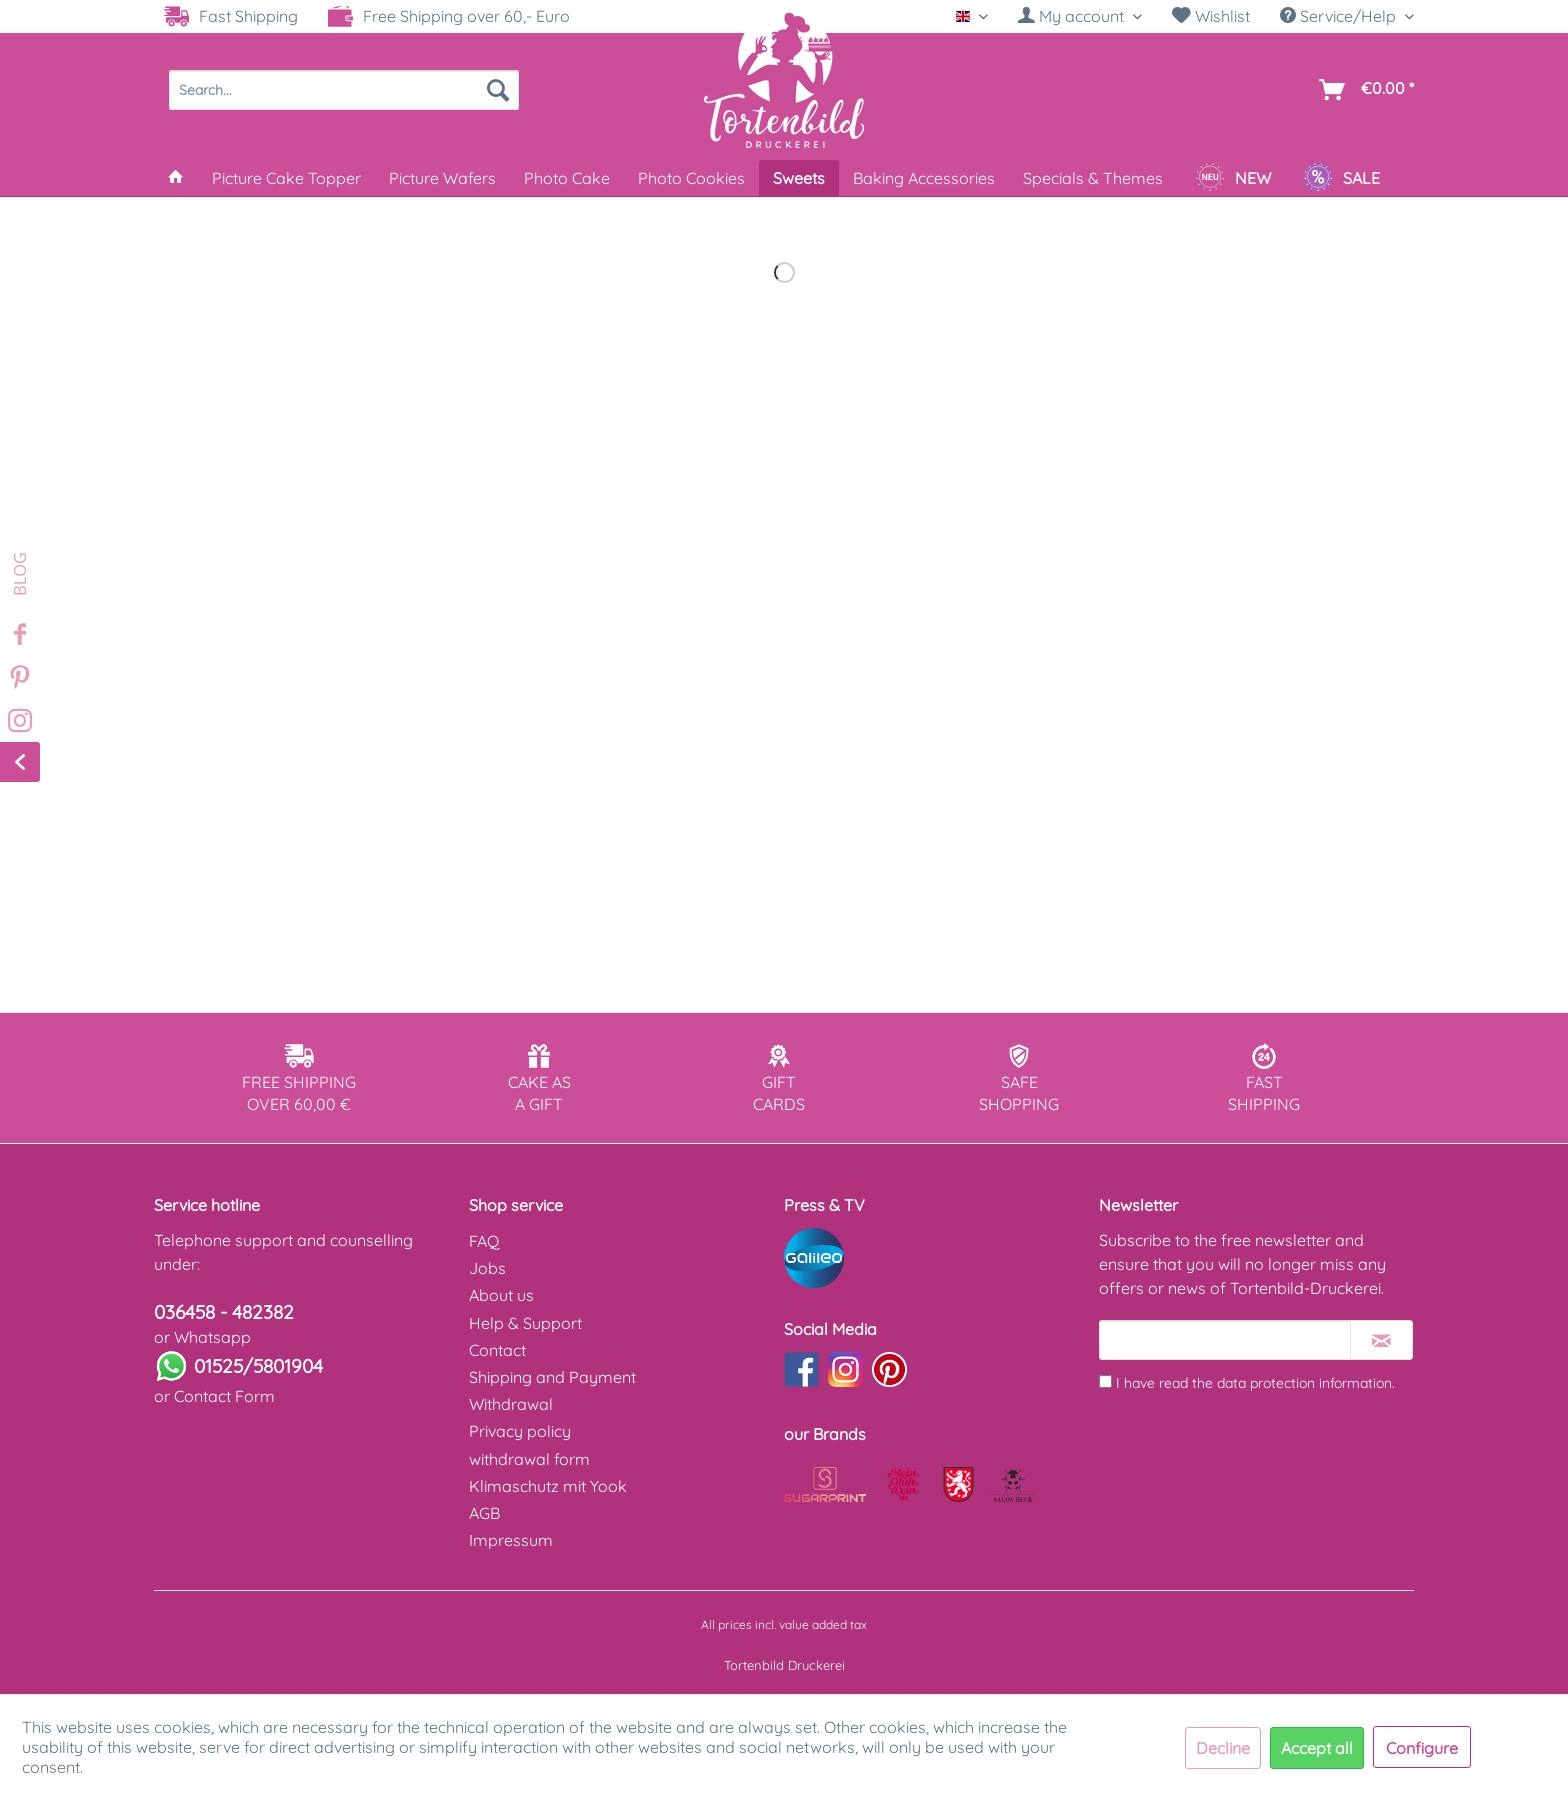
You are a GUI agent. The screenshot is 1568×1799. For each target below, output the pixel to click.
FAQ (484, 1241)
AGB (484, 1513)
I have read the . (1255, 1383)
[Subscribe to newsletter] (1381, 1340)
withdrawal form (529, 1459)
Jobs (487, 1268)
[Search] (498, 90)
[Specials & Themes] (1093, 178)
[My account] (1080, 16)
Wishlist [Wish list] (1211, 16)
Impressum (511, 1540)
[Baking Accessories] (924, 178)
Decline (1223, 1748)
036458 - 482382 (224, 1312)
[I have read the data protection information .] (1105, 1381)
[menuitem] (1080, 16)
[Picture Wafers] (442, 178)
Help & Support (525, 1323)
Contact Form (224, 1396)
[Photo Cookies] (691, 178)
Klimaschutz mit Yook (548, 1486)
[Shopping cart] (1362, 90)
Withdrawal (511, 1404)
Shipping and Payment (552, 1377)
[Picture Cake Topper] (286, 178)
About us (501, 1295)
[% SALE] (1341, 178)
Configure (1422, 1748)
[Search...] (344, 90)
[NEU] (1233, 178)
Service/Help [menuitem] (1340, 16)
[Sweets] (799, 178)
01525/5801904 (258, 1366)
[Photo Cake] (567, 178)
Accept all (1317, 1748)
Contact (497, 1350)
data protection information (1304, 1383)
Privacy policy (520, 1431)
